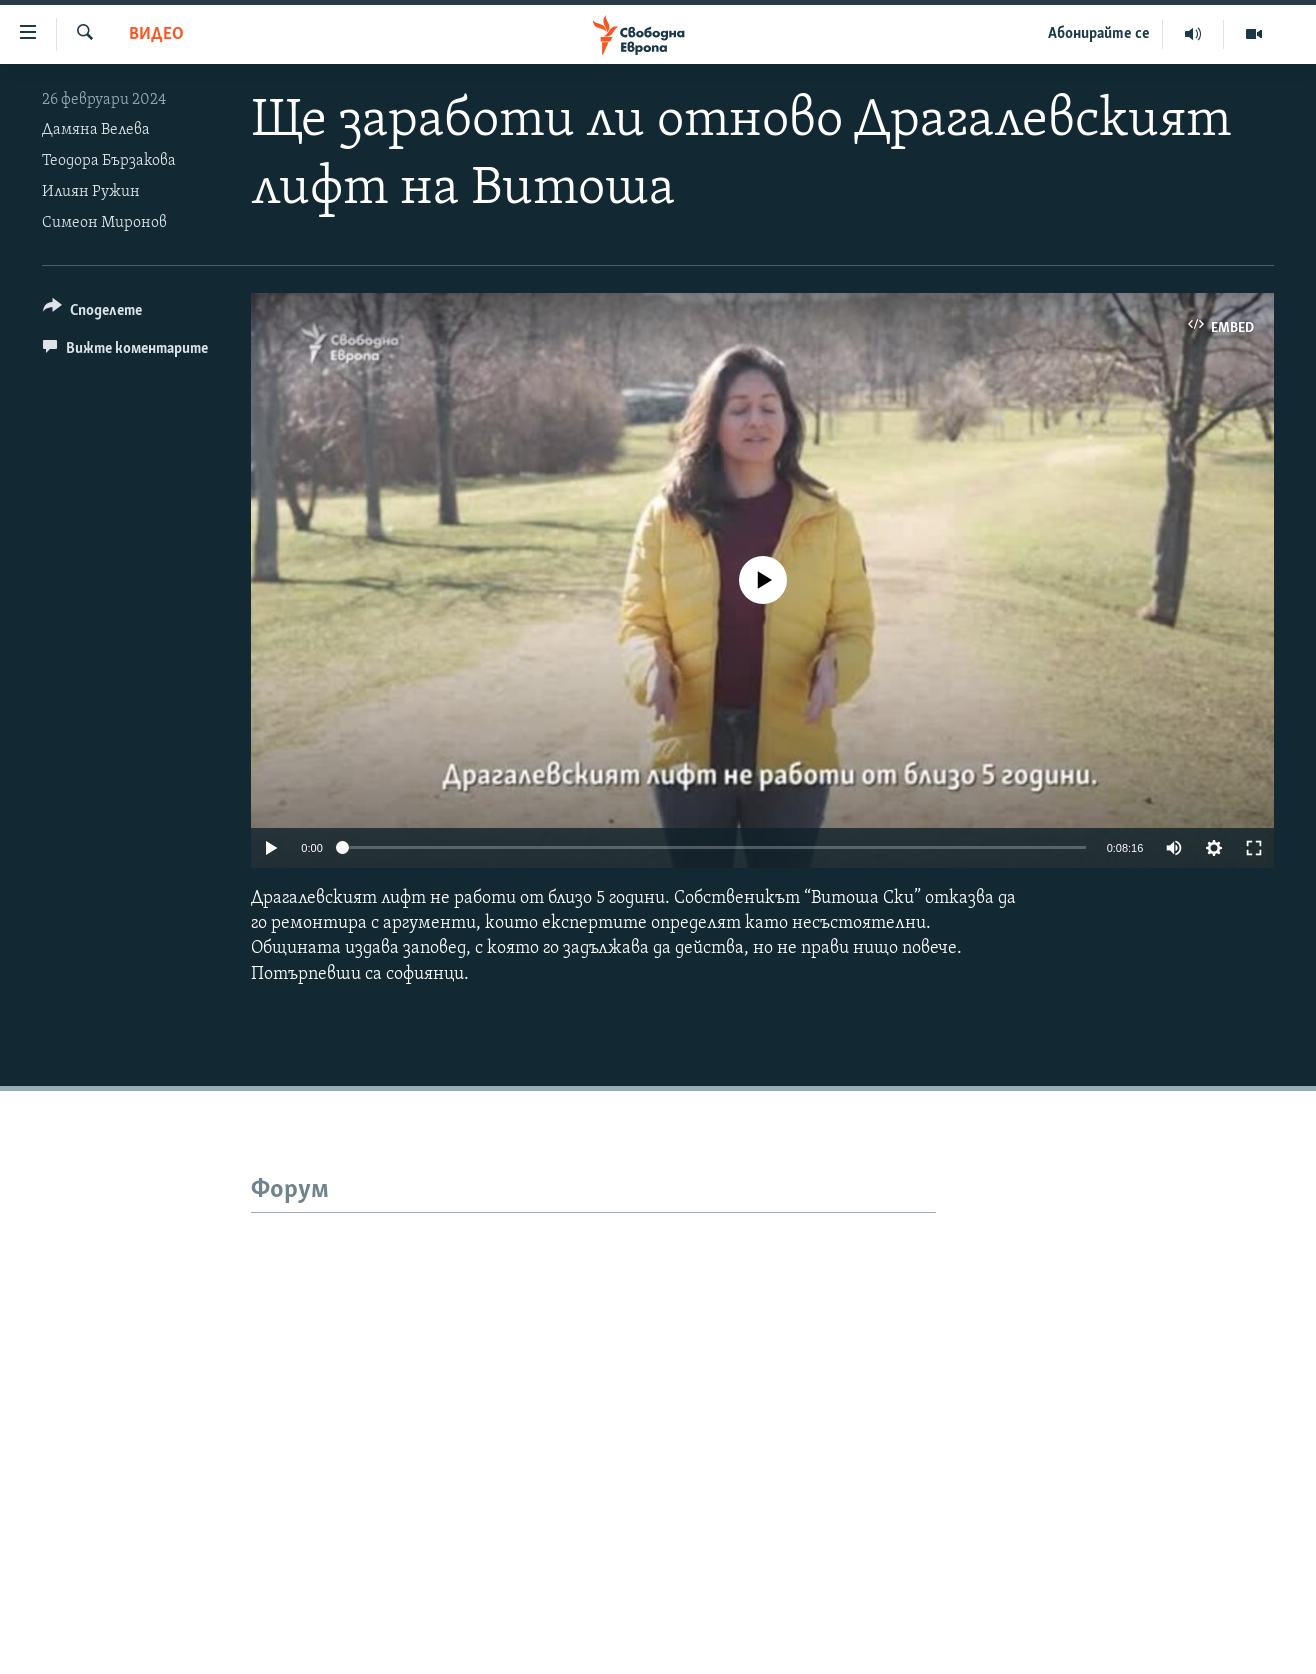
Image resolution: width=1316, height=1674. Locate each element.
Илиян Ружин (91, 192)
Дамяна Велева (96, 130)
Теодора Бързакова (109, 161)
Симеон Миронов (104, 223)
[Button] (92, 313)
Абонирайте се (1099, 34)
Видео (156, 34)
